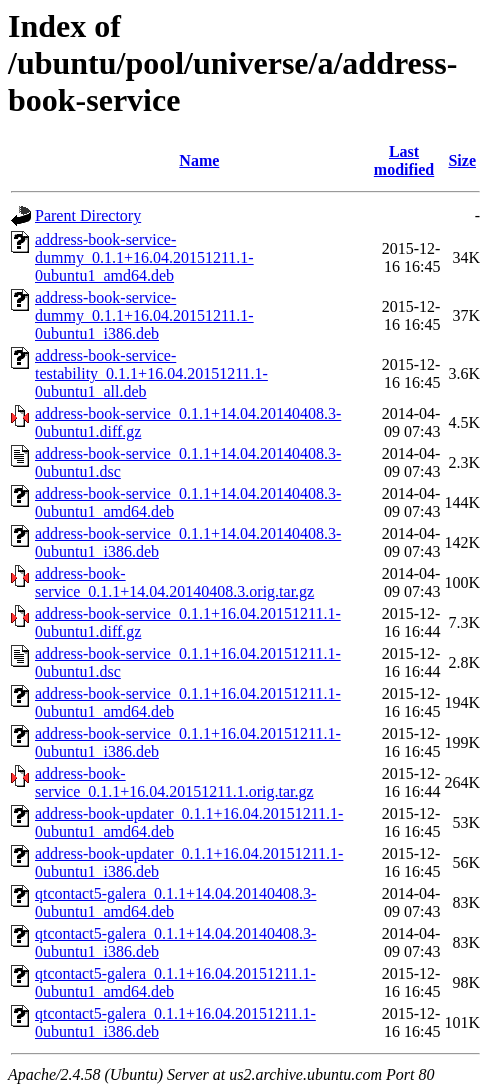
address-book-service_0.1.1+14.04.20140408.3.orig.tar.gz (174, 582)
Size (462, 160)
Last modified (404, 160)
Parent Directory (88, 215)
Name (199, 160)
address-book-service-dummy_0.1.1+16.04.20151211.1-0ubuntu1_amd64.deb (144, 257)
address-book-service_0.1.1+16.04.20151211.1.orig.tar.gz (174, 782)
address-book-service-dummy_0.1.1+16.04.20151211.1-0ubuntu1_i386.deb (144, 315)
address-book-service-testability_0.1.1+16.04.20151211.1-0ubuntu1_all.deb (151, 373)
